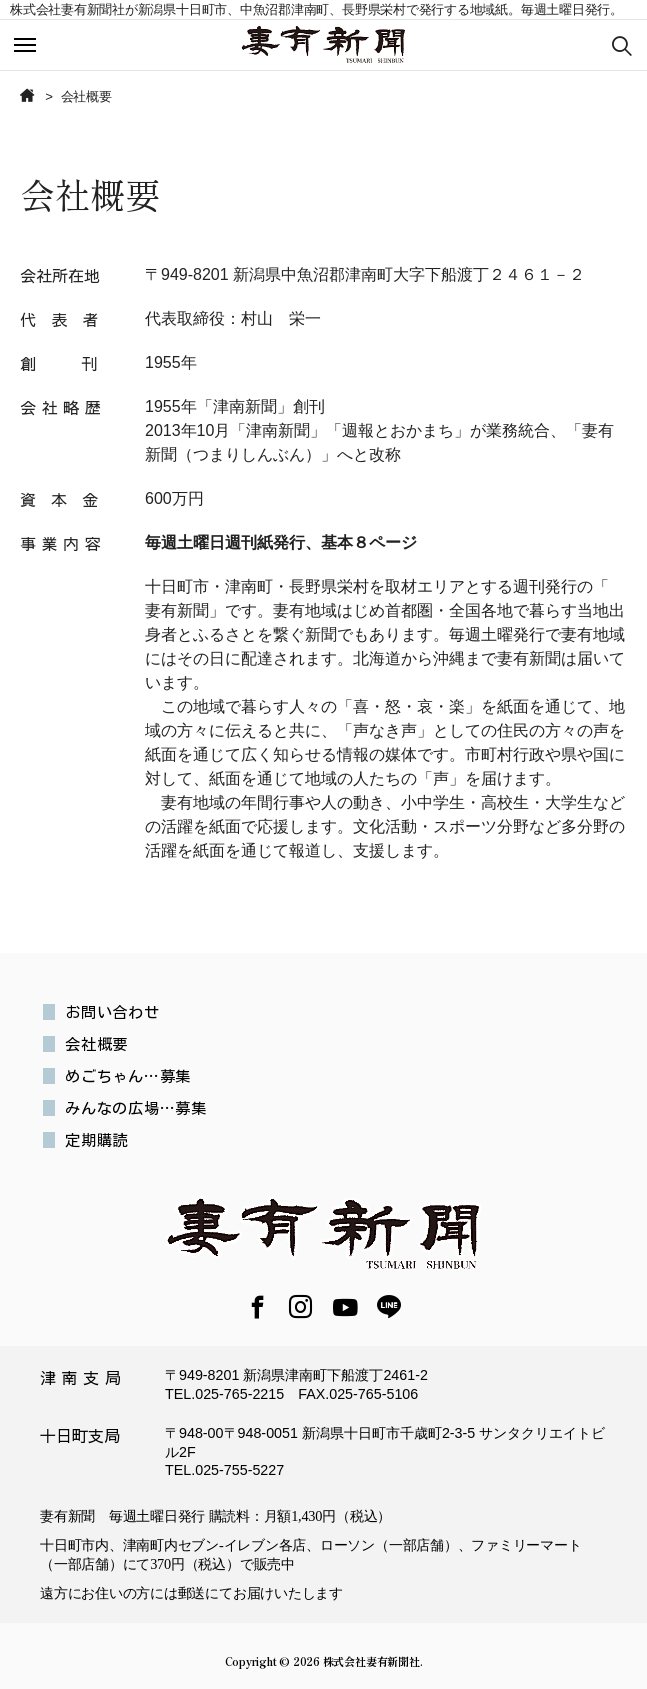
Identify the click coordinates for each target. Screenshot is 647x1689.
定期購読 (96, 1140)
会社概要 (96, 1044)
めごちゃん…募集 (128, 1076)
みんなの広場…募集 (136, 1108)
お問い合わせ (112, 1012)
